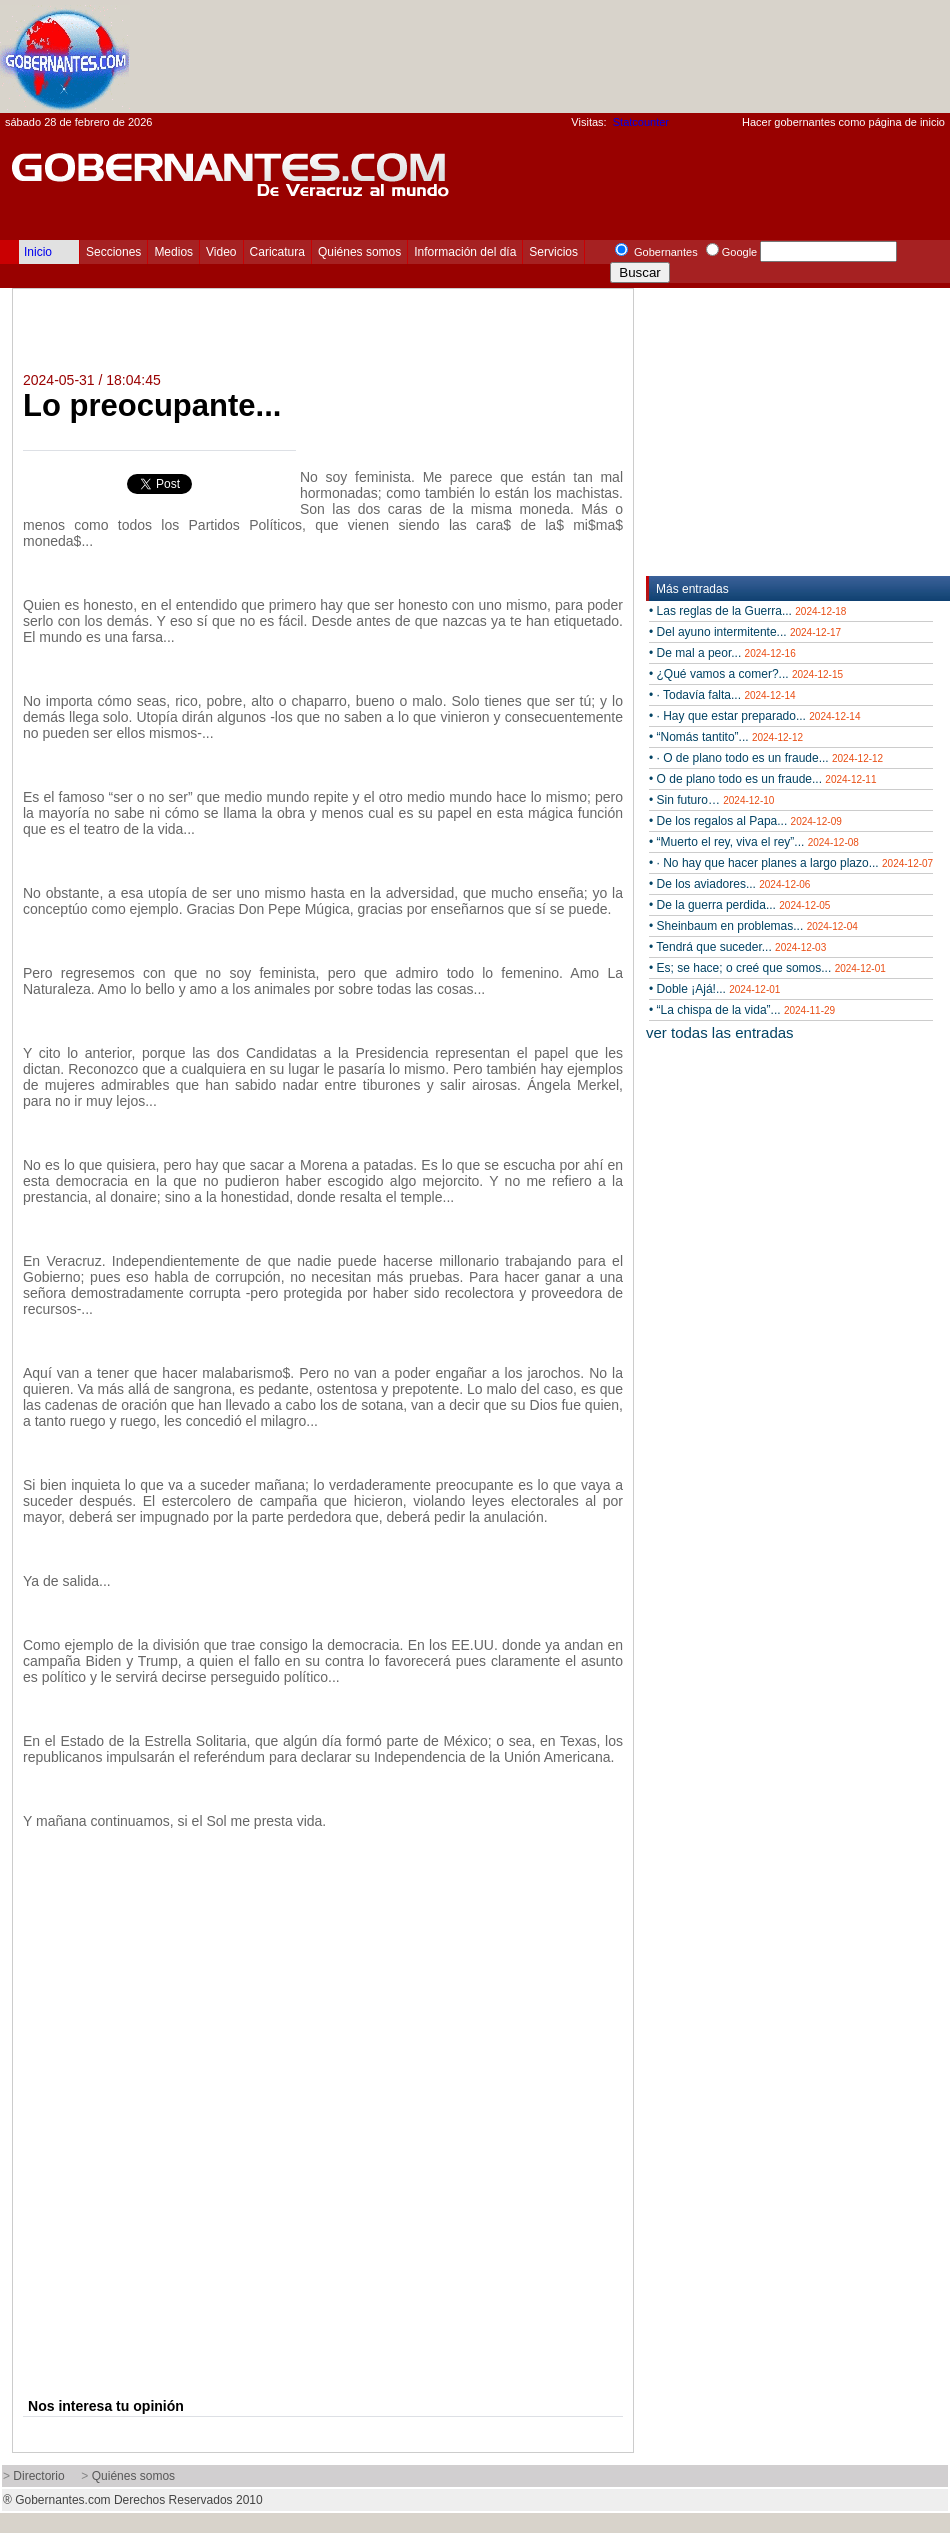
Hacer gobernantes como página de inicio (843, 122)
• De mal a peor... (722, 653)
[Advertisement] (831, 41)
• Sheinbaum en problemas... (753, 926)
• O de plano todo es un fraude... (762, 779)
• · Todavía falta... (722, 695)
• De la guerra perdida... (739, 905)
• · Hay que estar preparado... (754, 716)
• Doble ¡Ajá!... (714, 989)
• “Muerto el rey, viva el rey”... (754, 842)
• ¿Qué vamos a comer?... (746, 674)
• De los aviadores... (729, 884)
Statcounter (641, 122)
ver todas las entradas (720, 1032)
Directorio (38, 2476)
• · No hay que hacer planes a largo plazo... (791, 863)
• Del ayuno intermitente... (745, 632)
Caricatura (277, 252)
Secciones (113, 252)
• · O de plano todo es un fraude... (766, 758)
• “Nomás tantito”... (726, 737)
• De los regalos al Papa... (745, 821)
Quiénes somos (359, 252)
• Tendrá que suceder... (737, 947)
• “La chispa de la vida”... (742, 1010)
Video (221, 252)
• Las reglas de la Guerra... (747, 611)
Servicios (553, 252)
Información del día (465, 252)
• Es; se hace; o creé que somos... (767, 968)
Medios (173, 252)
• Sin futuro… (711, 800)
